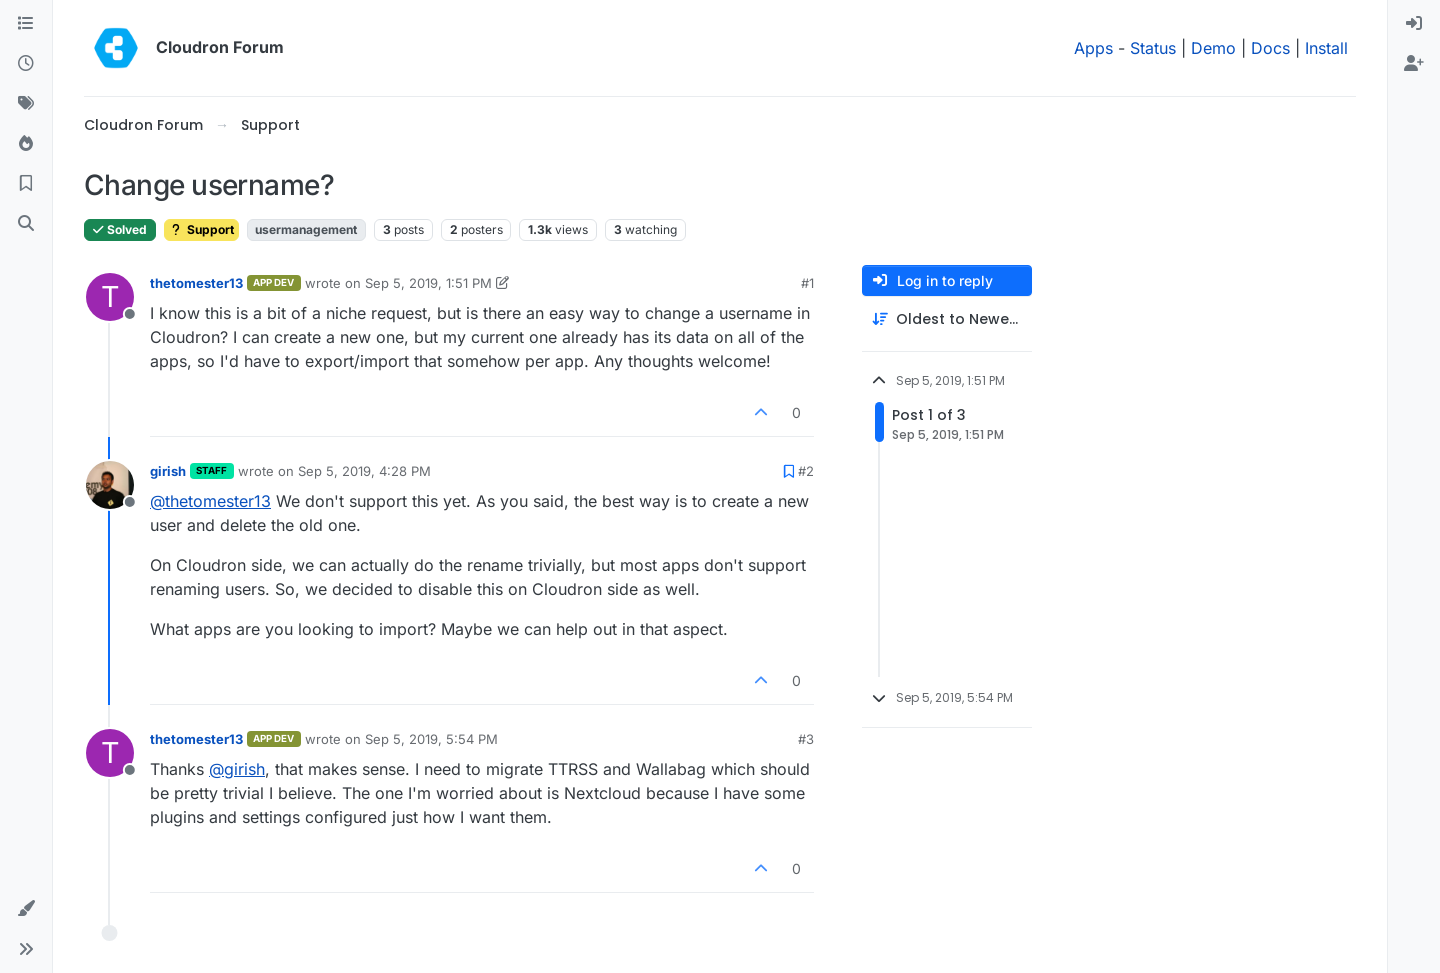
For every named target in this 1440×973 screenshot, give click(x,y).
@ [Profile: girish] (237, 769)
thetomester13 (196, 283)
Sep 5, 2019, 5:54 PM (431, 739)
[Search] (26, 224)
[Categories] (26, 24)
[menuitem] (1414, 24)
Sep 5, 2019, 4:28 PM (364, 471)
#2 (806, 471)
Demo (1213, 48)
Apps (1093, 48)
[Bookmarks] (26, 184)
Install (1326, 48)
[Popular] (26, 144)
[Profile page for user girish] (110, 485)
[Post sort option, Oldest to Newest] (947, 319)
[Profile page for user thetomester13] (110, 297)
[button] (26, 909)
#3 (806, 739)
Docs (1270, 48)
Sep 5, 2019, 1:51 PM (428, 283)
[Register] (1414, 64)
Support (201, 229)
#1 (807, 283)
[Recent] (26, 64)
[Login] (1414, 24)
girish (168, 471)
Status (1153, 48)
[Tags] (26, 104)
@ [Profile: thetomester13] (210, 501)
